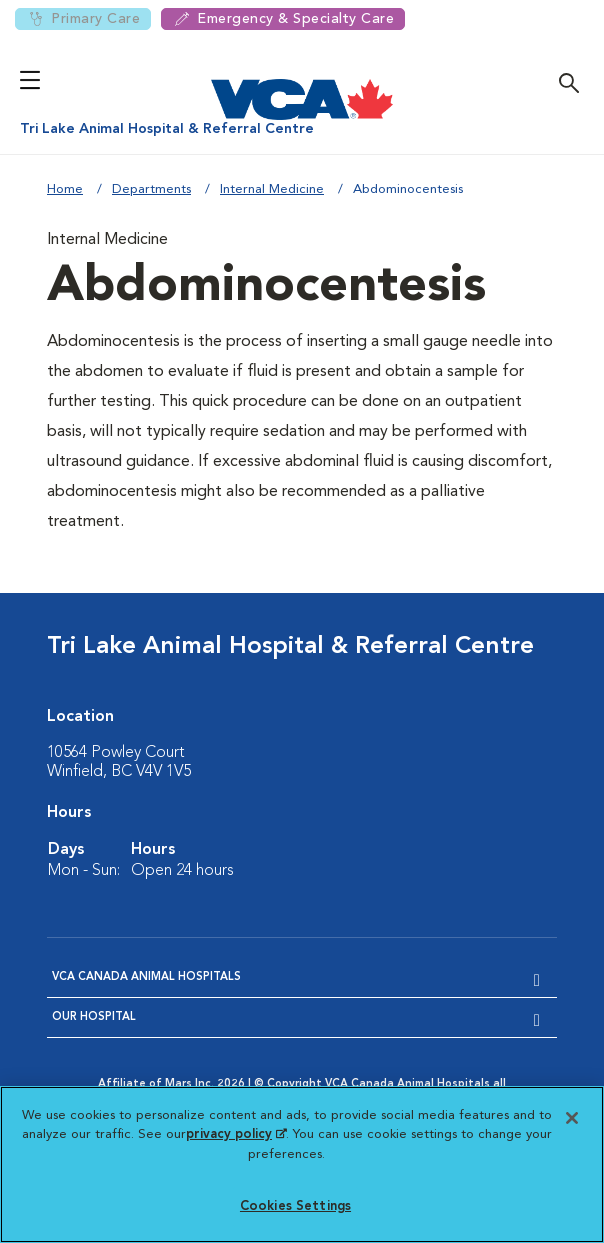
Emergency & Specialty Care (283, 19)
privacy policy (236, 1134)
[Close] (572, 1118)
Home (65, 189)
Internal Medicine (272, 189)
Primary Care (83, 19)
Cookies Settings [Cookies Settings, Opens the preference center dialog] (295, 1206)
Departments (151, 189)
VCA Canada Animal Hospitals (146, 977)
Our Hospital (94, 1017)
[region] (302, 1164)
